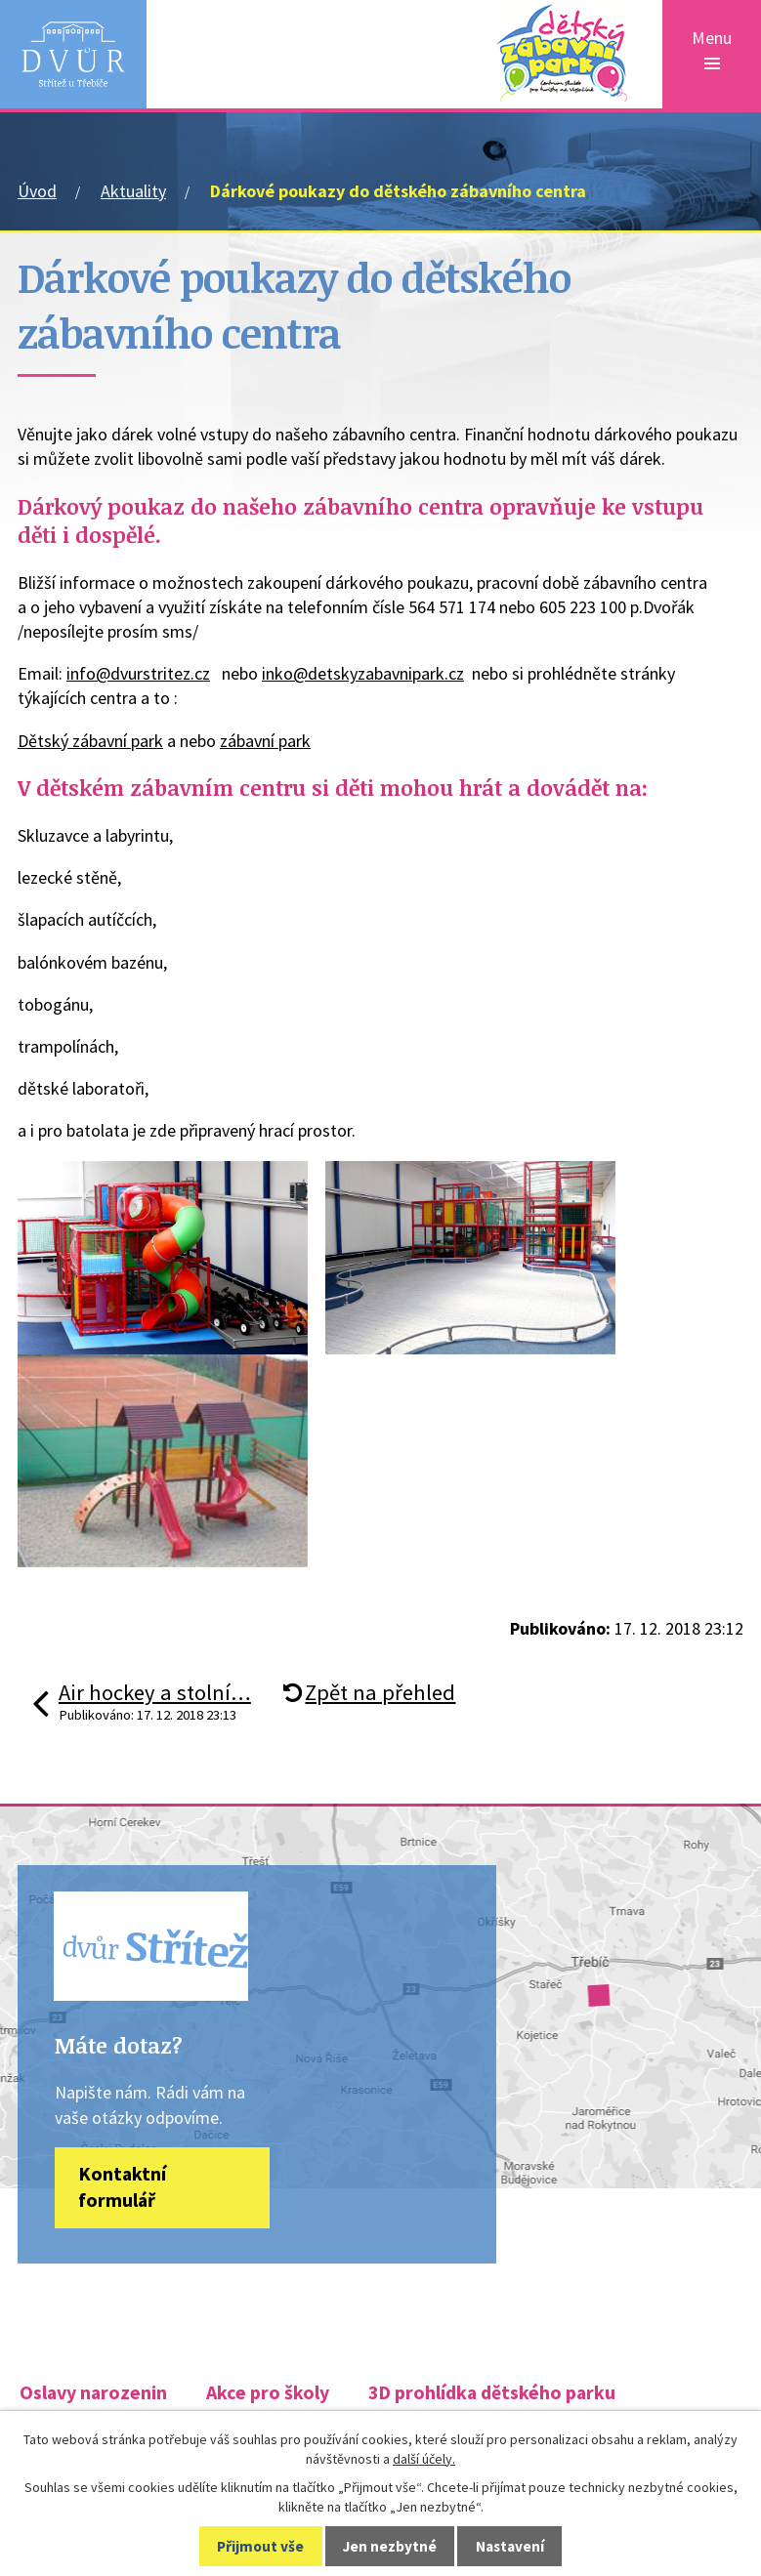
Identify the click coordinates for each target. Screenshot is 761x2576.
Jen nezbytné (390, 2546)
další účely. (424, 2459)
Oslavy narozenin (93, 2394)
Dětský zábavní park (90, 740)
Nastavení (510, 2546)
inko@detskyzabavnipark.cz (363, 673)
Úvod (37, 191)
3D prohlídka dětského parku (491, 2394)
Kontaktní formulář (122, 2189)
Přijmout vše (260, 2546)
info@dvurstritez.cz (138, 673)
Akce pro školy (267, 2394)
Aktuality (133, 191)
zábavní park (265, 740)
